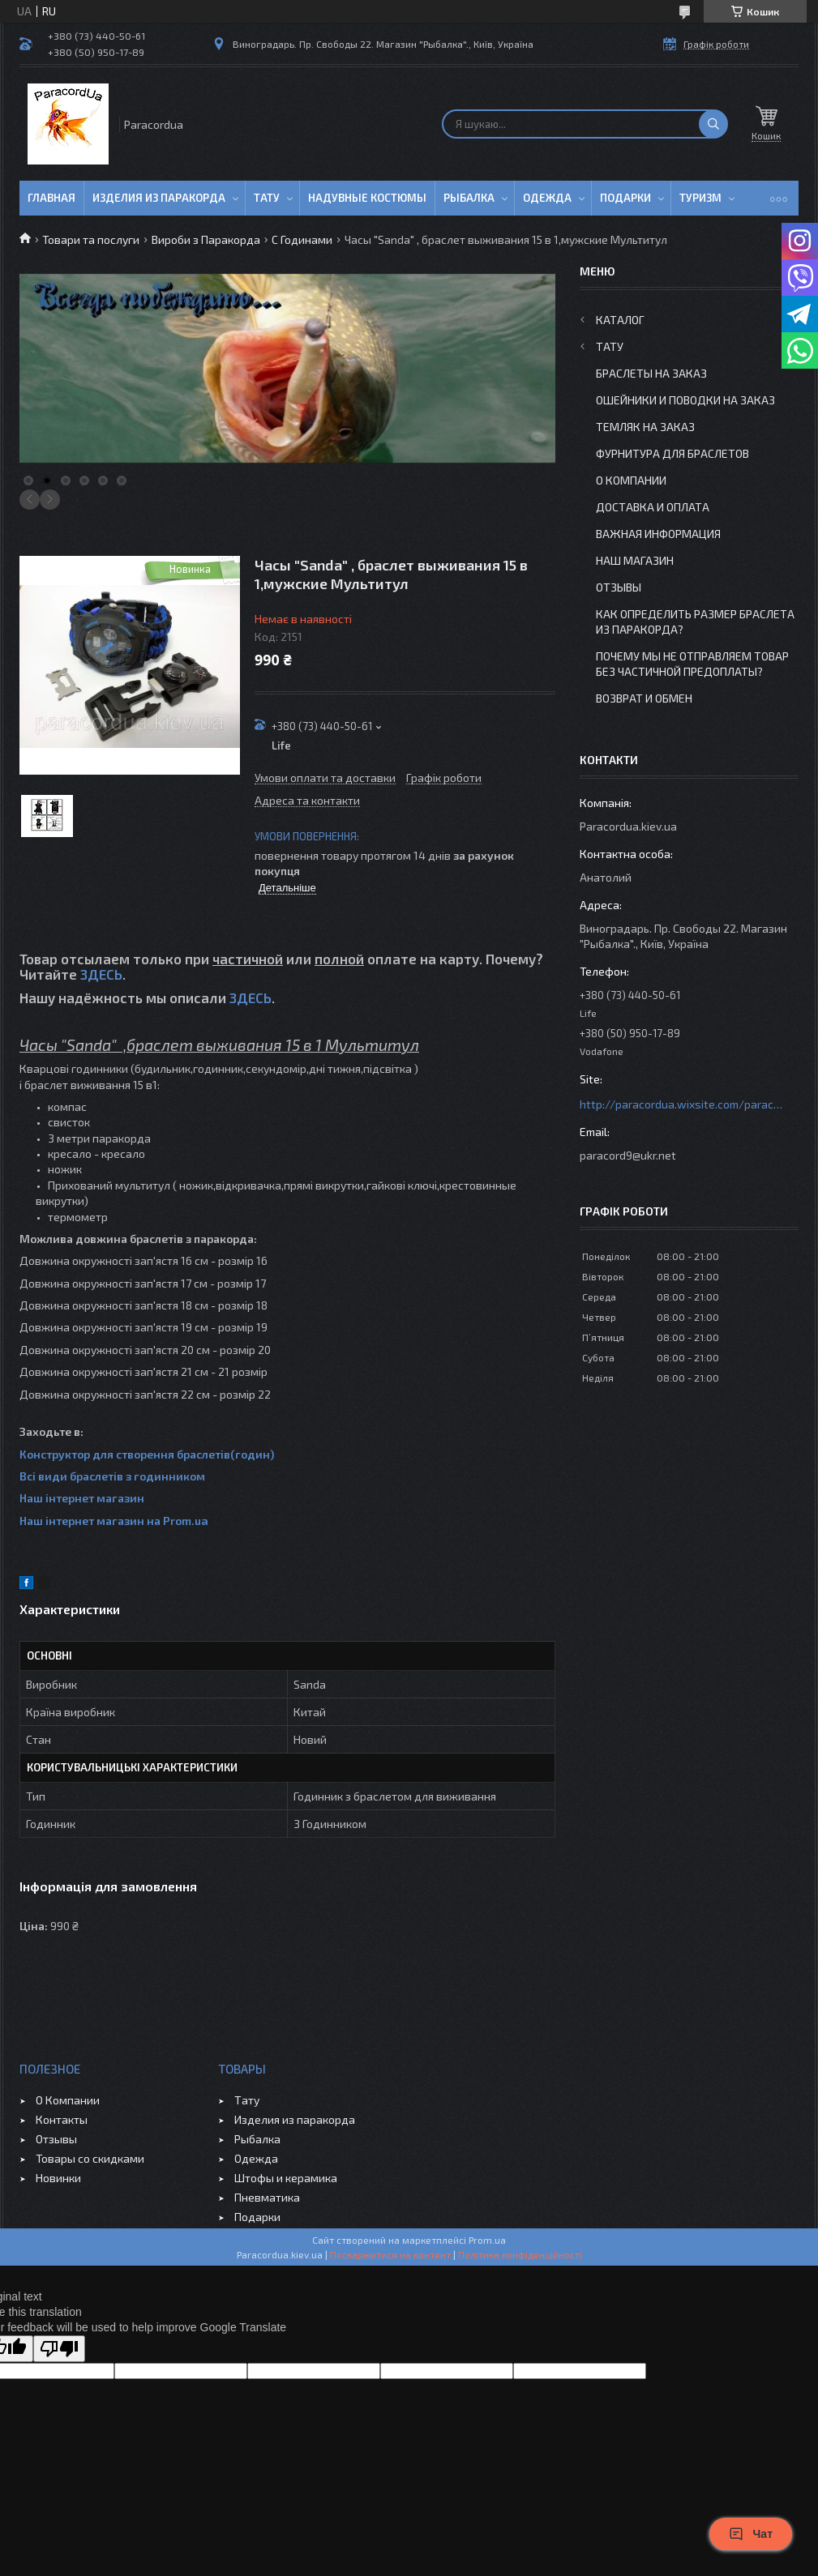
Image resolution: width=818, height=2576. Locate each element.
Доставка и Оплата (652, 507)
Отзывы (618, 587)
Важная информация (658, 533)
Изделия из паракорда (158, 197)
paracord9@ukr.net (628, 1155)
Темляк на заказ (645, 427)
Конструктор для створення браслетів (124, 1454)
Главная (51, 197)
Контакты (62, 2119)
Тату (267, 197)
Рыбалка (469, 197)
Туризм (700, 197)
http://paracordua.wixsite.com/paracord (681, 1104)
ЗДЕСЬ (101, 974)
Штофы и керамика (285, 2178)
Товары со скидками (90, 2158)
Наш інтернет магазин (81, 1498)
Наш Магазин (635, 560)
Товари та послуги (90, 239)
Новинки (58, 2178)
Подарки (625, 197)
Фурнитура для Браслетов (672, 453)
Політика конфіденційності (520, 2254)
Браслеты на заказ (651, 373)
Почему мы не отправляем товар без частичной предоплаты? (692, 663)
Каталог (620, 320)
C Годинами (302, 239)
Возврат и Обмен (644, 698)
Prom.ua (487, 2239)
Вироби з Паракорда (206, 239)
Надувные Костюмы (367, 197)
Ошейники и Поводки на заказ (685, 400)
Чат (751, 2534)
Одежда (547, 197)
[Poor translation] (59, 2348)
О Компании (631, 480)
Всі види (44, 1476)
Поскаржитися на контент (390, 2254)
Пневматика (267, 2197)
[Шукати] (713, 124)
